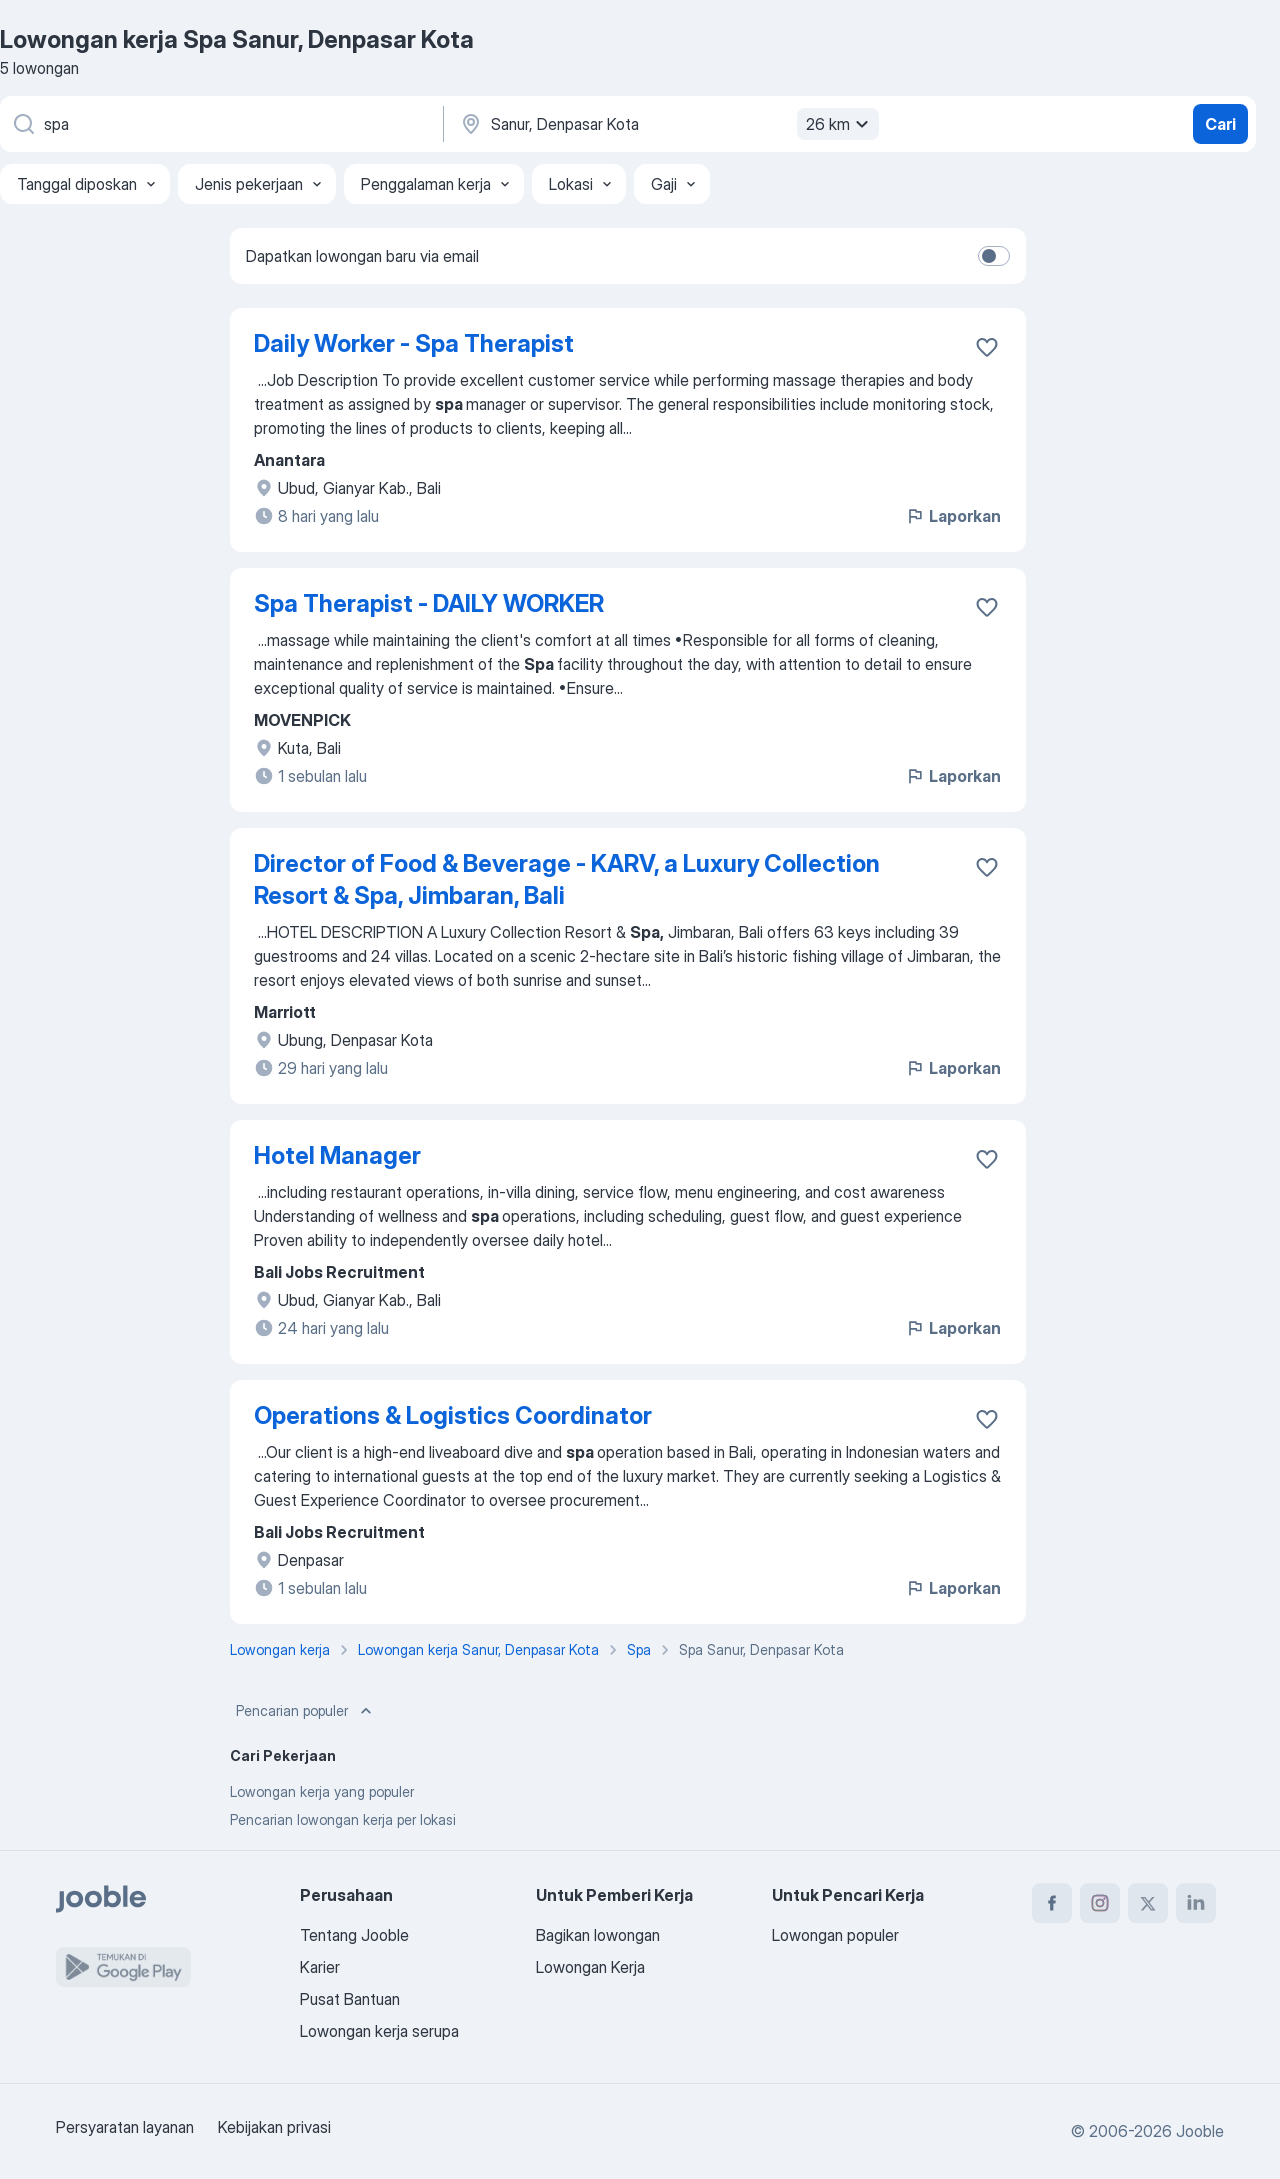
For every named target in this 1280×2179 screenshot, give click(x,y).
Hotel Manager (337, 1155)
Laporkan (953, 516)
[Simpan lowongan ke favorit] (987, 347)
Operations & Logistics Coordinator (453, 1415)
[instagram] (1100, 1903)
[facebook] (1052, 1903)
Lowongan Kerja (590, 1967)
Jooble (1200, 2131)
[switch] (994, 256)
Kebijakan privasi (274, 2127)
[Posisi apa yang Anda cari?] (220, 124)
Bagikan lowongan (598, 1935)
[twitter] (1148, 1903)
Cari (1220, 124)
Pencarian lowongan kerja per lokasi (343, 1819)
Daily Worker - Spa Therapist (414, 343)
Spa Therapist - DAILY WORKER (429, 603)
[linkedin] (1196, 1903)
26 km (840, 124)
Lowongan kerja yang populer (322, 1791)
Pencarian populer (306, 1711)
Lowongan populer (835, 1935)
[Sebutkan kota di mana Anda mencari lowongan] (667, 124)
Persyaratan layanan (125, 2127)
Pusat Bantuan (350, 1999)
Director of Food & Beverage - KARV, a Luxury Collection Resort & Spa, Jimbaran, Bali (567, 879)
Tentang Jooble (354, 1935)
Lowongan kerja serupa (379, 2031)
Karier (320, 1967)
